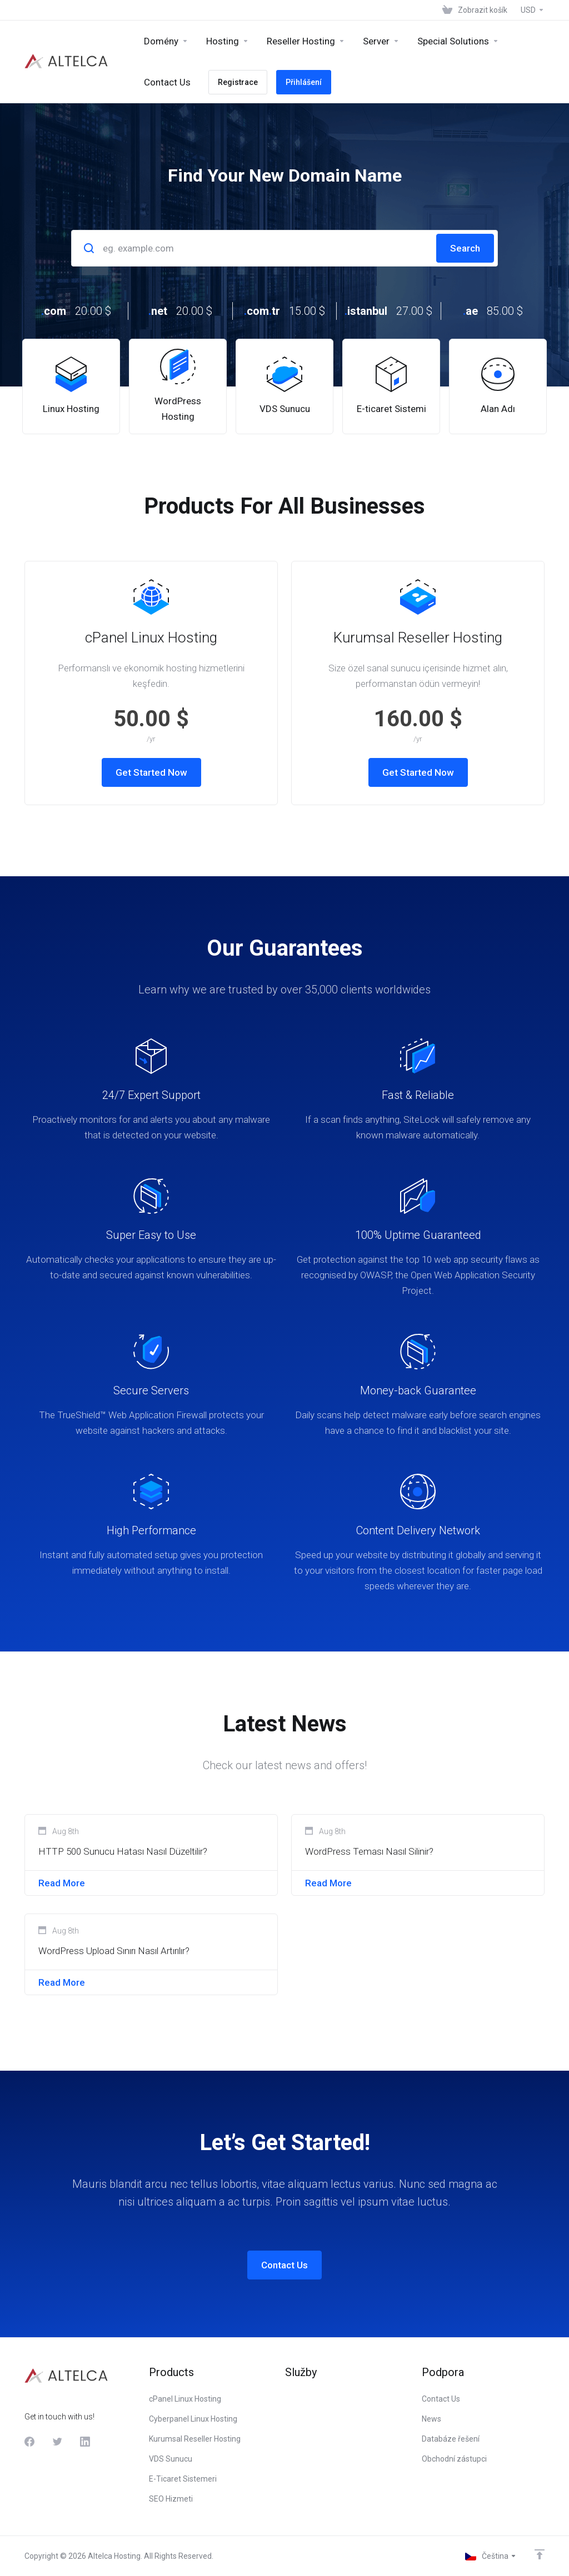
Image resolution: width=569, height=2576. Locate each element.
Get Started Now (151, 772)
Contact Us (284, 2265)
